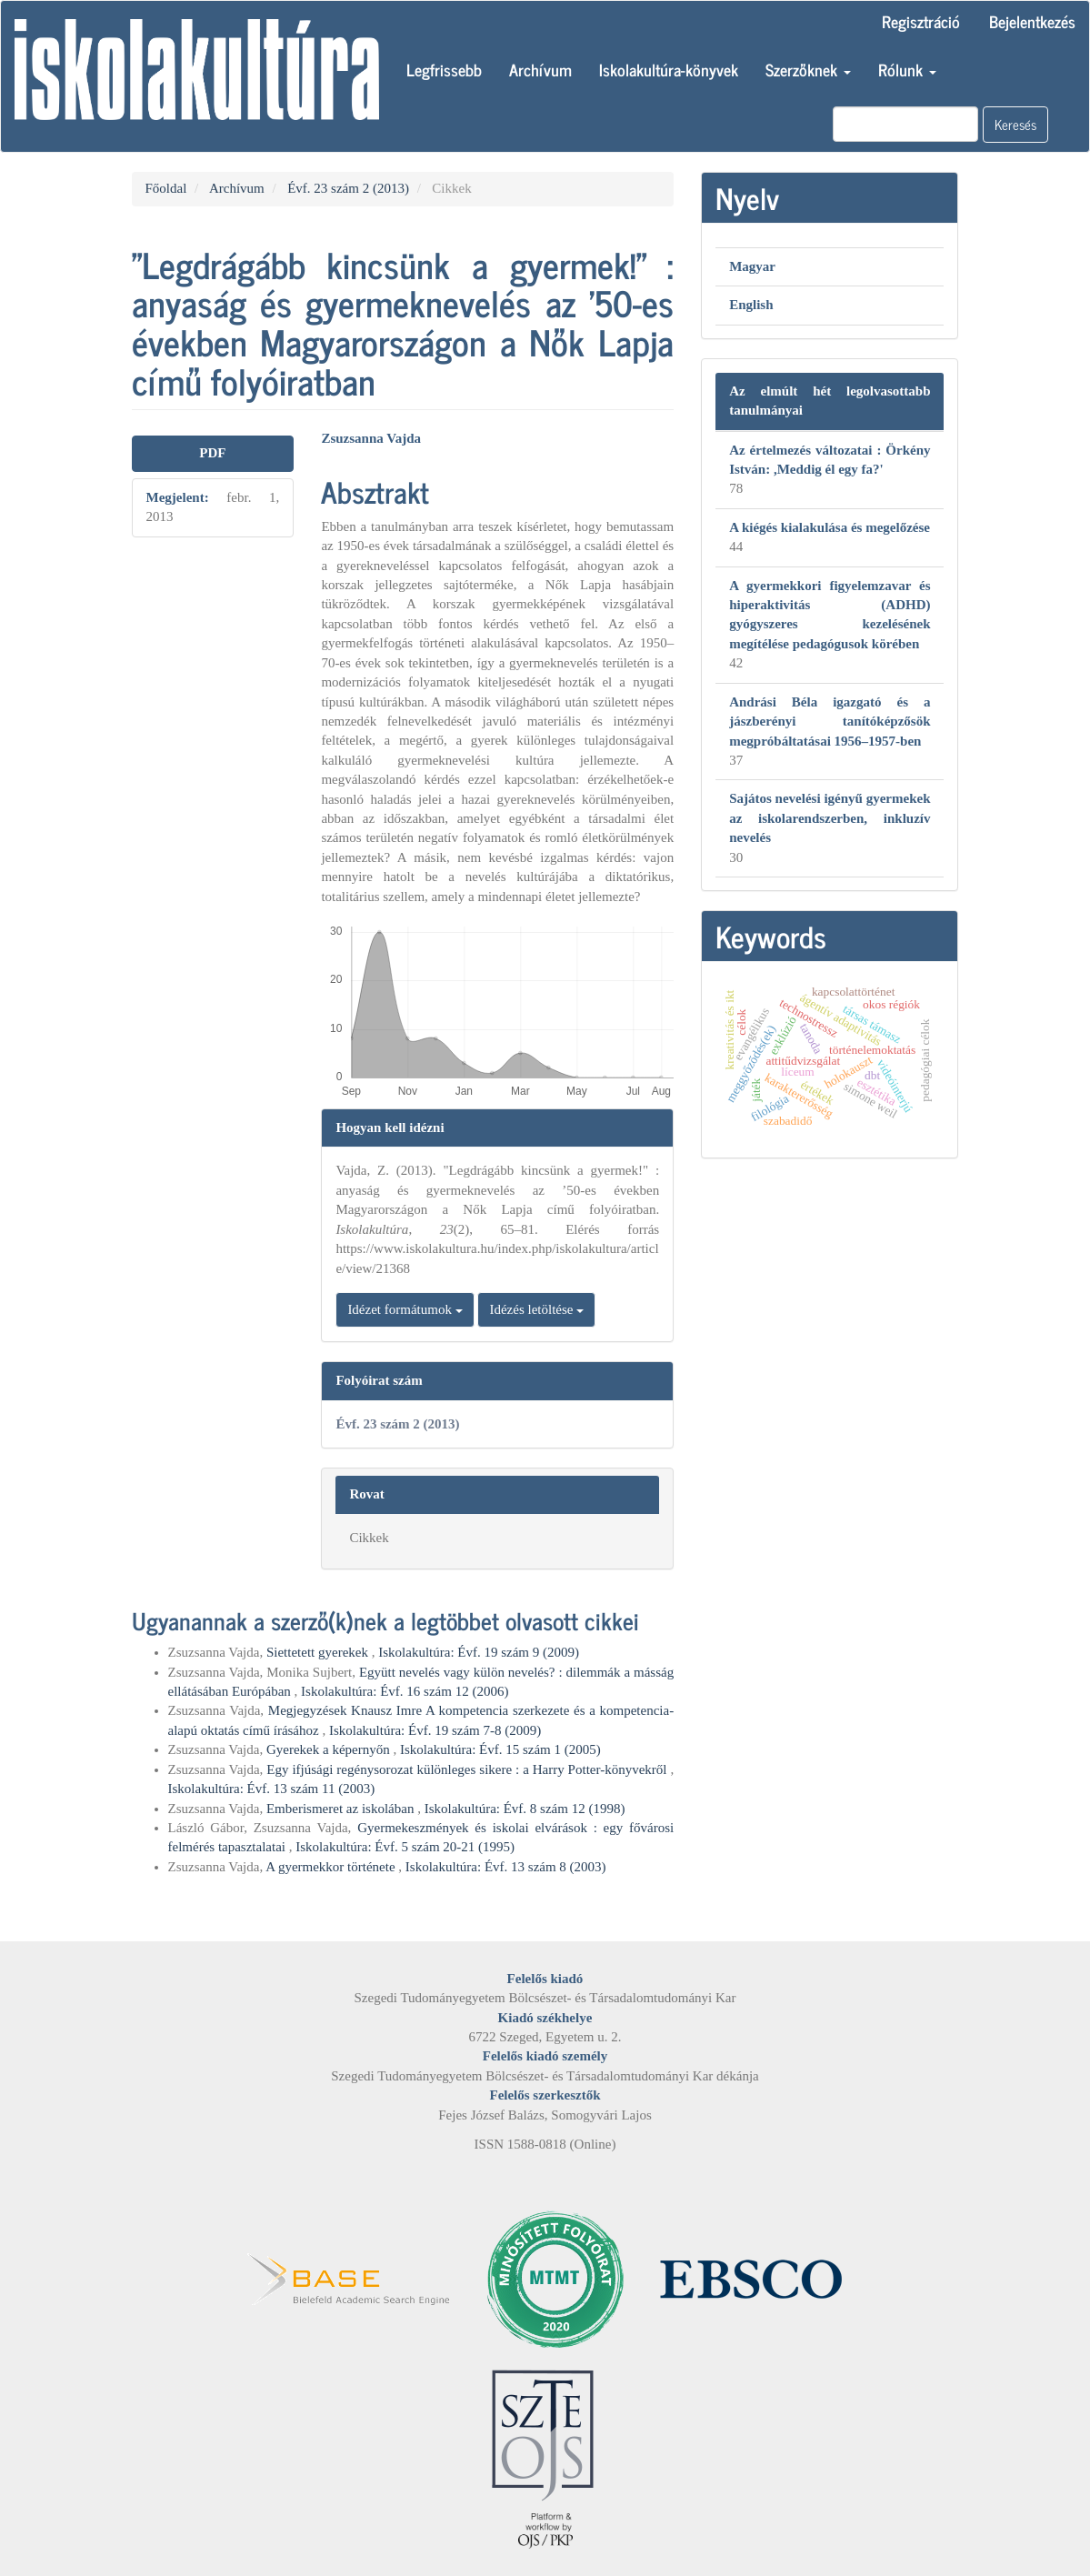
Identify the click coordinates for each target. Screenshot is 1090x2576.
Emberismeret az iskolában (341, 1808)
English (751, 304)
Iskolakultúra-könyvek (668, 69)
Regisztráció (921, 21)
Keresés (1015, 124)
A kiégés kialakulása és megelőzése (829, 527)
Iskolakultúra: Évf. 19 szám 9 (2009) (478, 1652)
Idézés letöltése (536, 1309)
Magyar (752, 266)
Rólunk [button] (907, 69)
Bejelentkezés (1032, 21)
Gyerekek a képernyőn (330, 1749)
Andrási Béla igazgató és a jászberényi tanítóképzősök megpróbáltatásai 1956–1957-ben (829, 721)
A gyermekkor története (331, 1866)
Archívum (540, 69)
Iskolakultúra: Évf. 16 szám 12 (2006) (404, 1691)
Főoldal (166, 188)
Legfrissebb (444, 69)
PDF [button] (212, 453)
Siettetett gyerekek (319, 1652)
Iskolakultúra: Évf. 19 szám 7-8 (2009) (435, 1730)
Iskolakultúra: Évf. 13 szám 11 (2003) (271, 1788)
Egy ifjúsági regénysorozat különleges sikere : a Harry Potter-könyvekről (468, 1769)
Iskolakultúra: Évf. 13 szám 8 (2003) (505, 1866)
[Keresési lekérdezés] (905, 124)
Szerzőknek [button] (808, 69)
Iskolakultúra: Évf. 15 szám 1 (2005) (500, 1749)
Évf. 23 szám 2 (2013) (348, 188)
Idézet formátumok (404, 1309)
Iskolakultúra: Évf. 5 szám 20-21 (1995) (405, 1846)
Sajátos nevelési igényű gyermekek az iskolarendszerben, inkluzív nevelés (829, 818)
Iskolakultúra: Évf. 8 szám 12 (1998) (525, 1808)
